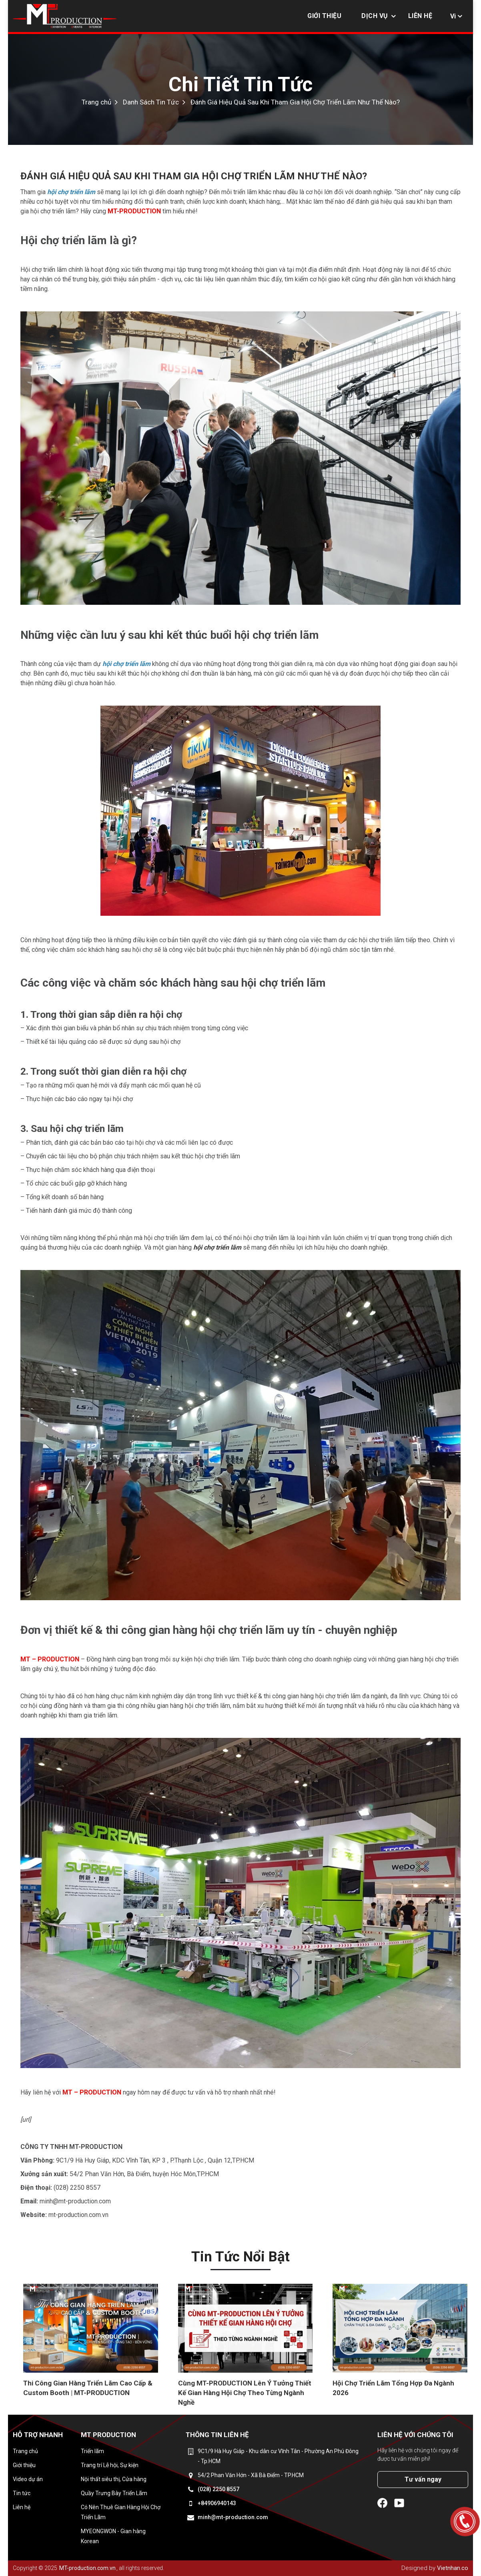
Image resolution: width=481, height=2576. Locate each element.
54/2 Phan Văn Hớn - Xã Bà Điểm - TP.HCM (251, 2475)
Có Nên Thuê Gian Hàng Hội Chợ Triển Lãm (120, 2512)
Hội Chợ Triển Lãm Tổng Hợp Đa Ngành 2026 (393, 2388)
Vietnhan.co (452, 2568)
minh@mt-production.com (233, 2517)
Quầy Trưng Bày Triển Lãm (114, 2493)
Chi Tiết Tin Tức (240, 84)
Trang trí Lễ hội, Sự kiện (109, 2465)
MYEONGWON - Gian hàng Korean (113, 2536)
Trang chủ (96, 102)
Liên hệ (420, 16)
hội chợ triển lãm (217, 1247)
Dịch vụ (374, 16)
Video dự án (28, 2479)
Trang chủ (25, 2451)
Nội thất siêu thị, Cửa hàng (113, 2479)
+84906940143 (217, 2503)
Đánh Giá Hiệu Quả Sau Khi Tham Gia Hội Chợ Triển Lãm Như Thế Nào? (295, 102)
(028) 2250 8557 (218, 2489)
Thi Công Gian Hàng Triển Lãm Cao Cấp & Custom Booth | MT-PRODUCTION (87, 2388)
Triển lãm (92, 2451)
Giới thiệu (324, 16)
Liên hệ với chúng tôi (415, 2435)
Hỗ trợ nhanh (38, 2435)
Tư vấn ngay (423, 2479)
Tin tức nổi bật (240, 2257)
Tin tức (21, 2493)
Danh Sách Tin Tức (151, 102)
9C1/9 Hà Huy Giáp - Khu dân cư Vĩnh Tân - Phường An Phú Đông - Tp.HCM (278, 2456)
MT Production (108, 2435)
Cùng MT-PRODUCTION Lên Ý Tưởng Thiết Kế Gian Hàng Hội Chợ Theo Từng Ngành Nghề (244, 2392)
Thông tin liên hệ (217, 2435)
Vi (453, 16)
